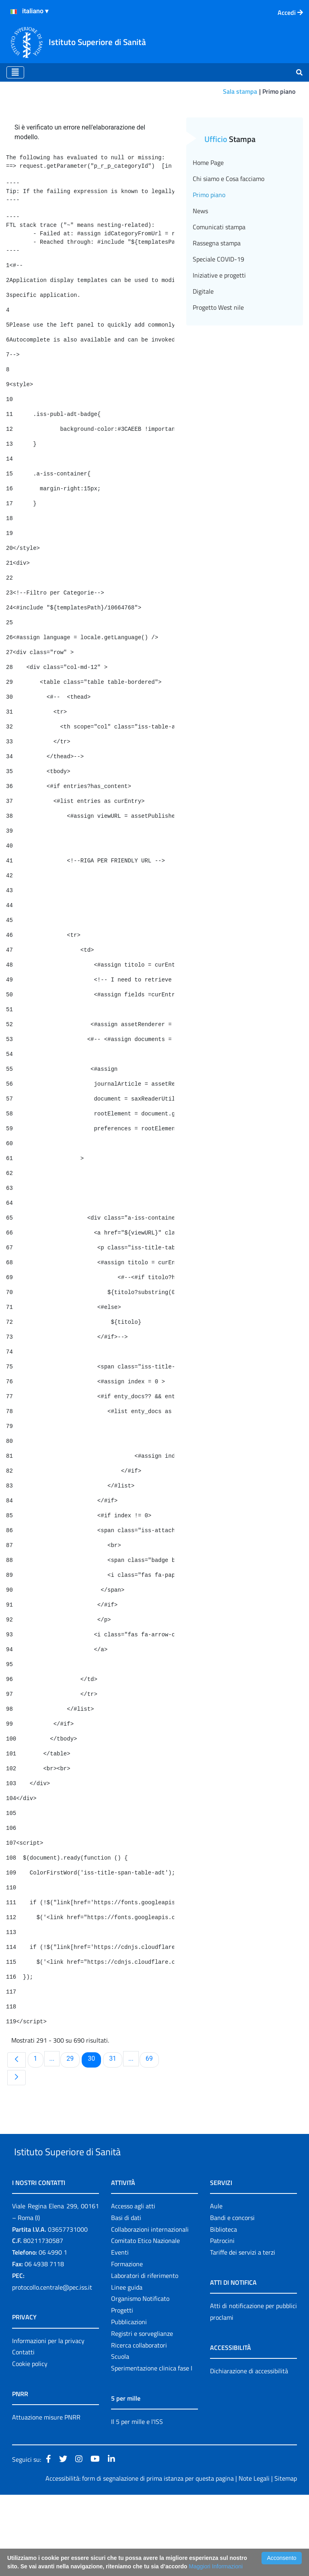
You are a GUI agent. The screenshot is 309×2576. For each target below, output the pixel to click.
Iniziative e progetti (219, 338)
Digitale (203, 354)
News (200, 273)
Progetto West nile (218, 370)
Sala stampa (240, 91)
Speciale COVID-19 (218, 322)
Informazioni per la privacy (48, 2422)
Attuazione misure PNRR (46, 2499)
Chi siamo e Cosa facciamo (228, 241)
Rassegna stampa (217, 306)
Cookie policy (29, 2445)
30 (94, 2121)
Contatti (23, 2433)
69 (152, 2121)
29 (73, 2121)
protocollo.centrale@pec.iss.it (52, 2368)
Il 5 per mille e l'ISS (137, 2503)
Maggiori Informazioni (216, 2566)
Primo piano (209, 257)
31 (115, 2121)
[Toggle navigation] (15, 72)
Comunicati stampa (219, 289)
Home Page (208, 225)
